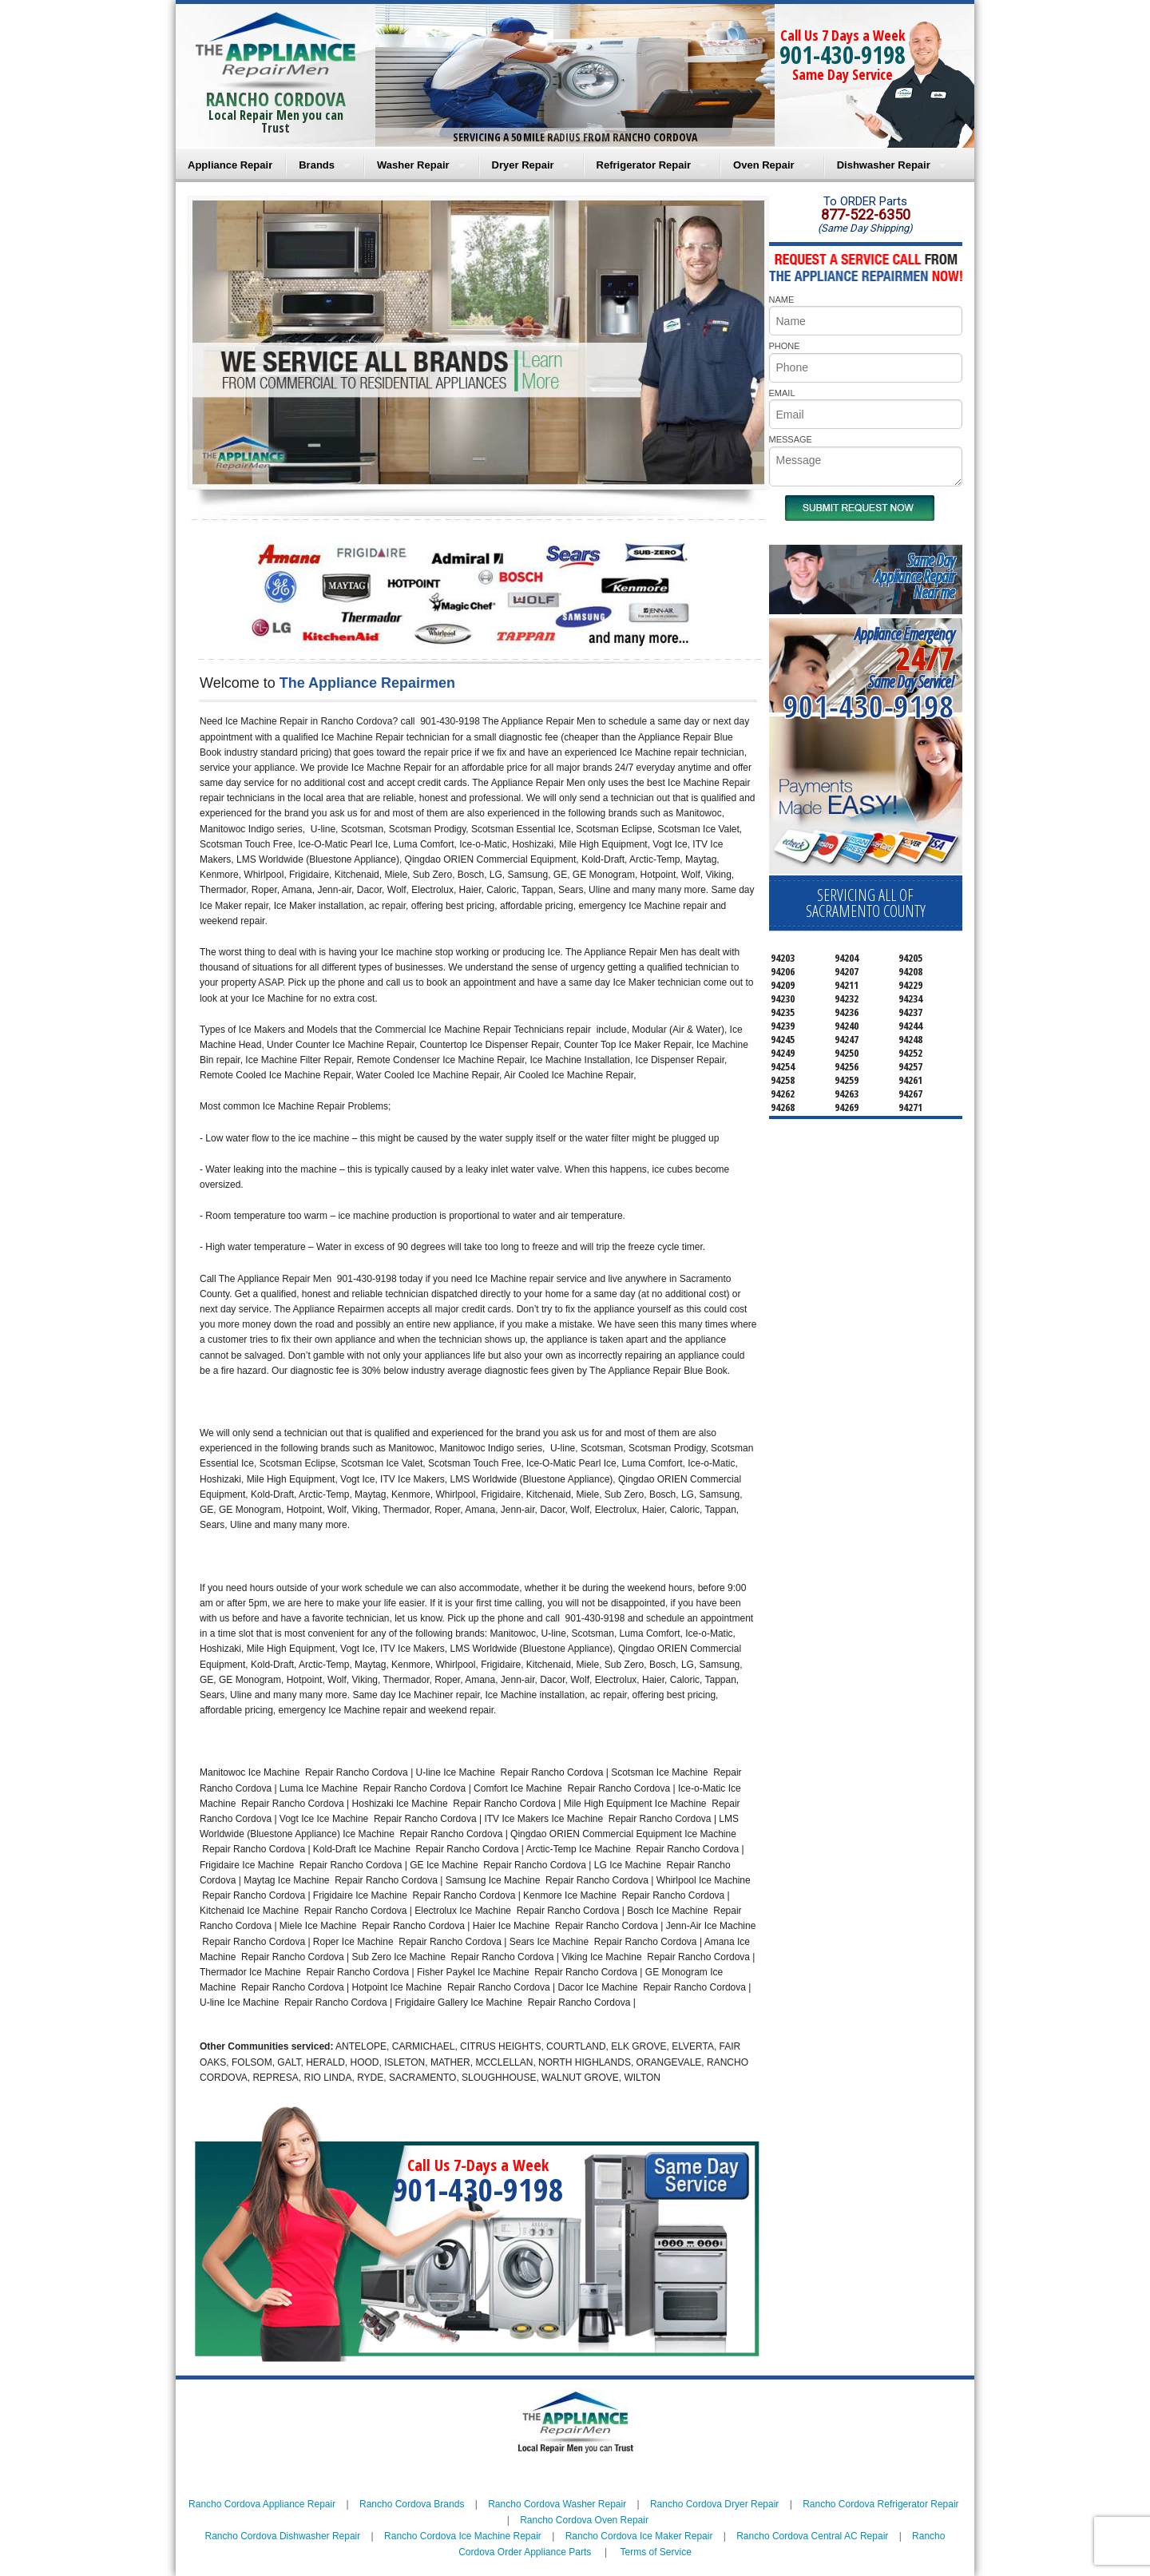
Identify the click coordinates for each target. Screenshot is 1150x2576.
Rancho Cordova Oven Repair (584, 2520)
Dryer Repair (523, 165)
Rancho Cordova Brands (411, 2504)
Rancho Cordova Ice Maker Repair (639, 2536)
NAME (782, 299)
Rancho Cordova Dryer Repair (714, 2504)
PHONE (784, 346)
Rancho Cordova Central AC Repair (812, 2536)
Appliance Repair (230, 165)
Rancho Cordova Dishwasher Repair (283, 2536)
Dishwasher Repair (883, 165)
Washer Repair (413, 165)
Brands (317, 165)
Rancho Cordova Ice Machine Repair (462, 2536)
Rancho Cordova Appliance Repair (261, 2504)
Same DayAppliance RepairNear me (914, 576)
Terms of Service (655, 2552)
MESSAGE (790, 439)
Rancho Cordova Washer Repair (557, 2504)
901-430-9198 (842, 54)
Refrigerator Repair (644, 165)
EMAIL (782, 393)
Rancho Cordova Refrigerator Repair (880, 2504)
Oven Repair (764, 165)
